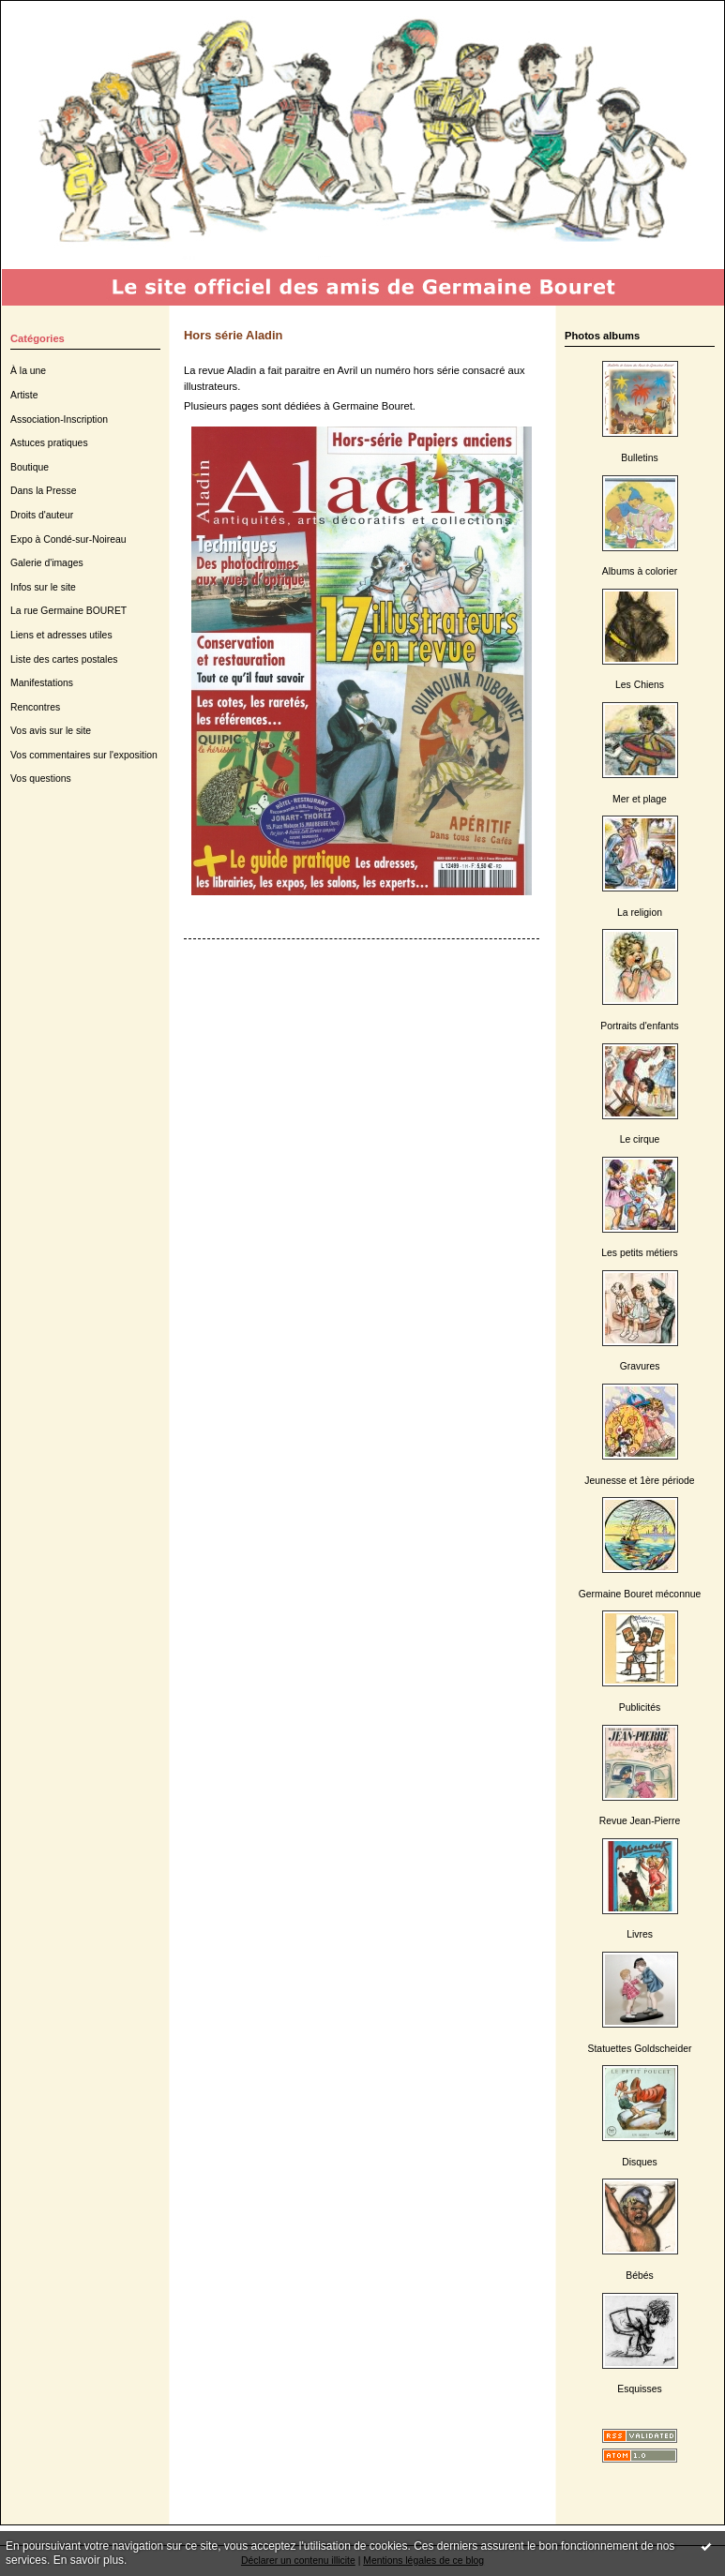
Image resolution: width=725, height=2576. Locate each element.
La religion (639, 912)
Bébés (639, 2275)
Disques (639, 2162)
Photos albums (602, 335)
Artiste (24, 395)
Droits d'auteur (41, 515)
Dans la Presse (43, 491)
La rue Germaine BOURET (68, 611)
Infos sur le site (43, 587)
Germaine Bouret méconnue (640, 1594)
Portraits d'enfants (639, 1026)
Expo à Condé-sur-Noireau (68, 539)
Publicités (639, 1707)
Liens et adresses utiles (61, 635)
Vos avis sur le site (50, 731)
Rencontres (35, 707)
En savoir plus (88, 2560)
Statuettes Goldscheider (640, 2049)
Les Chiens (639, 685)
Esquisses (639, 2389)
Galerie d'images (46, 563)
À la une (28, 371)
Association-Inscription (59, 419)
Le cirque (640, 1139)
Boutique (29, 467)
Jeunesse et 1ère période (639, 1480)
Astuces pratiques (49, 443)
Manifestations (41, 683)
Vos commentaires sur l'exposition (84, 755)
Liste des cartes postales (63, 659)
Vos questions (40, 778)
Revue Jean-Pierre (640, 1821)
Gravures (640, 1366)
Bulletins (639, 458)
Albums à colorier (639, 571)
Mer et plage (639, 799)
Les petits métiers (639, 1253)
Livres (640, 1934)
